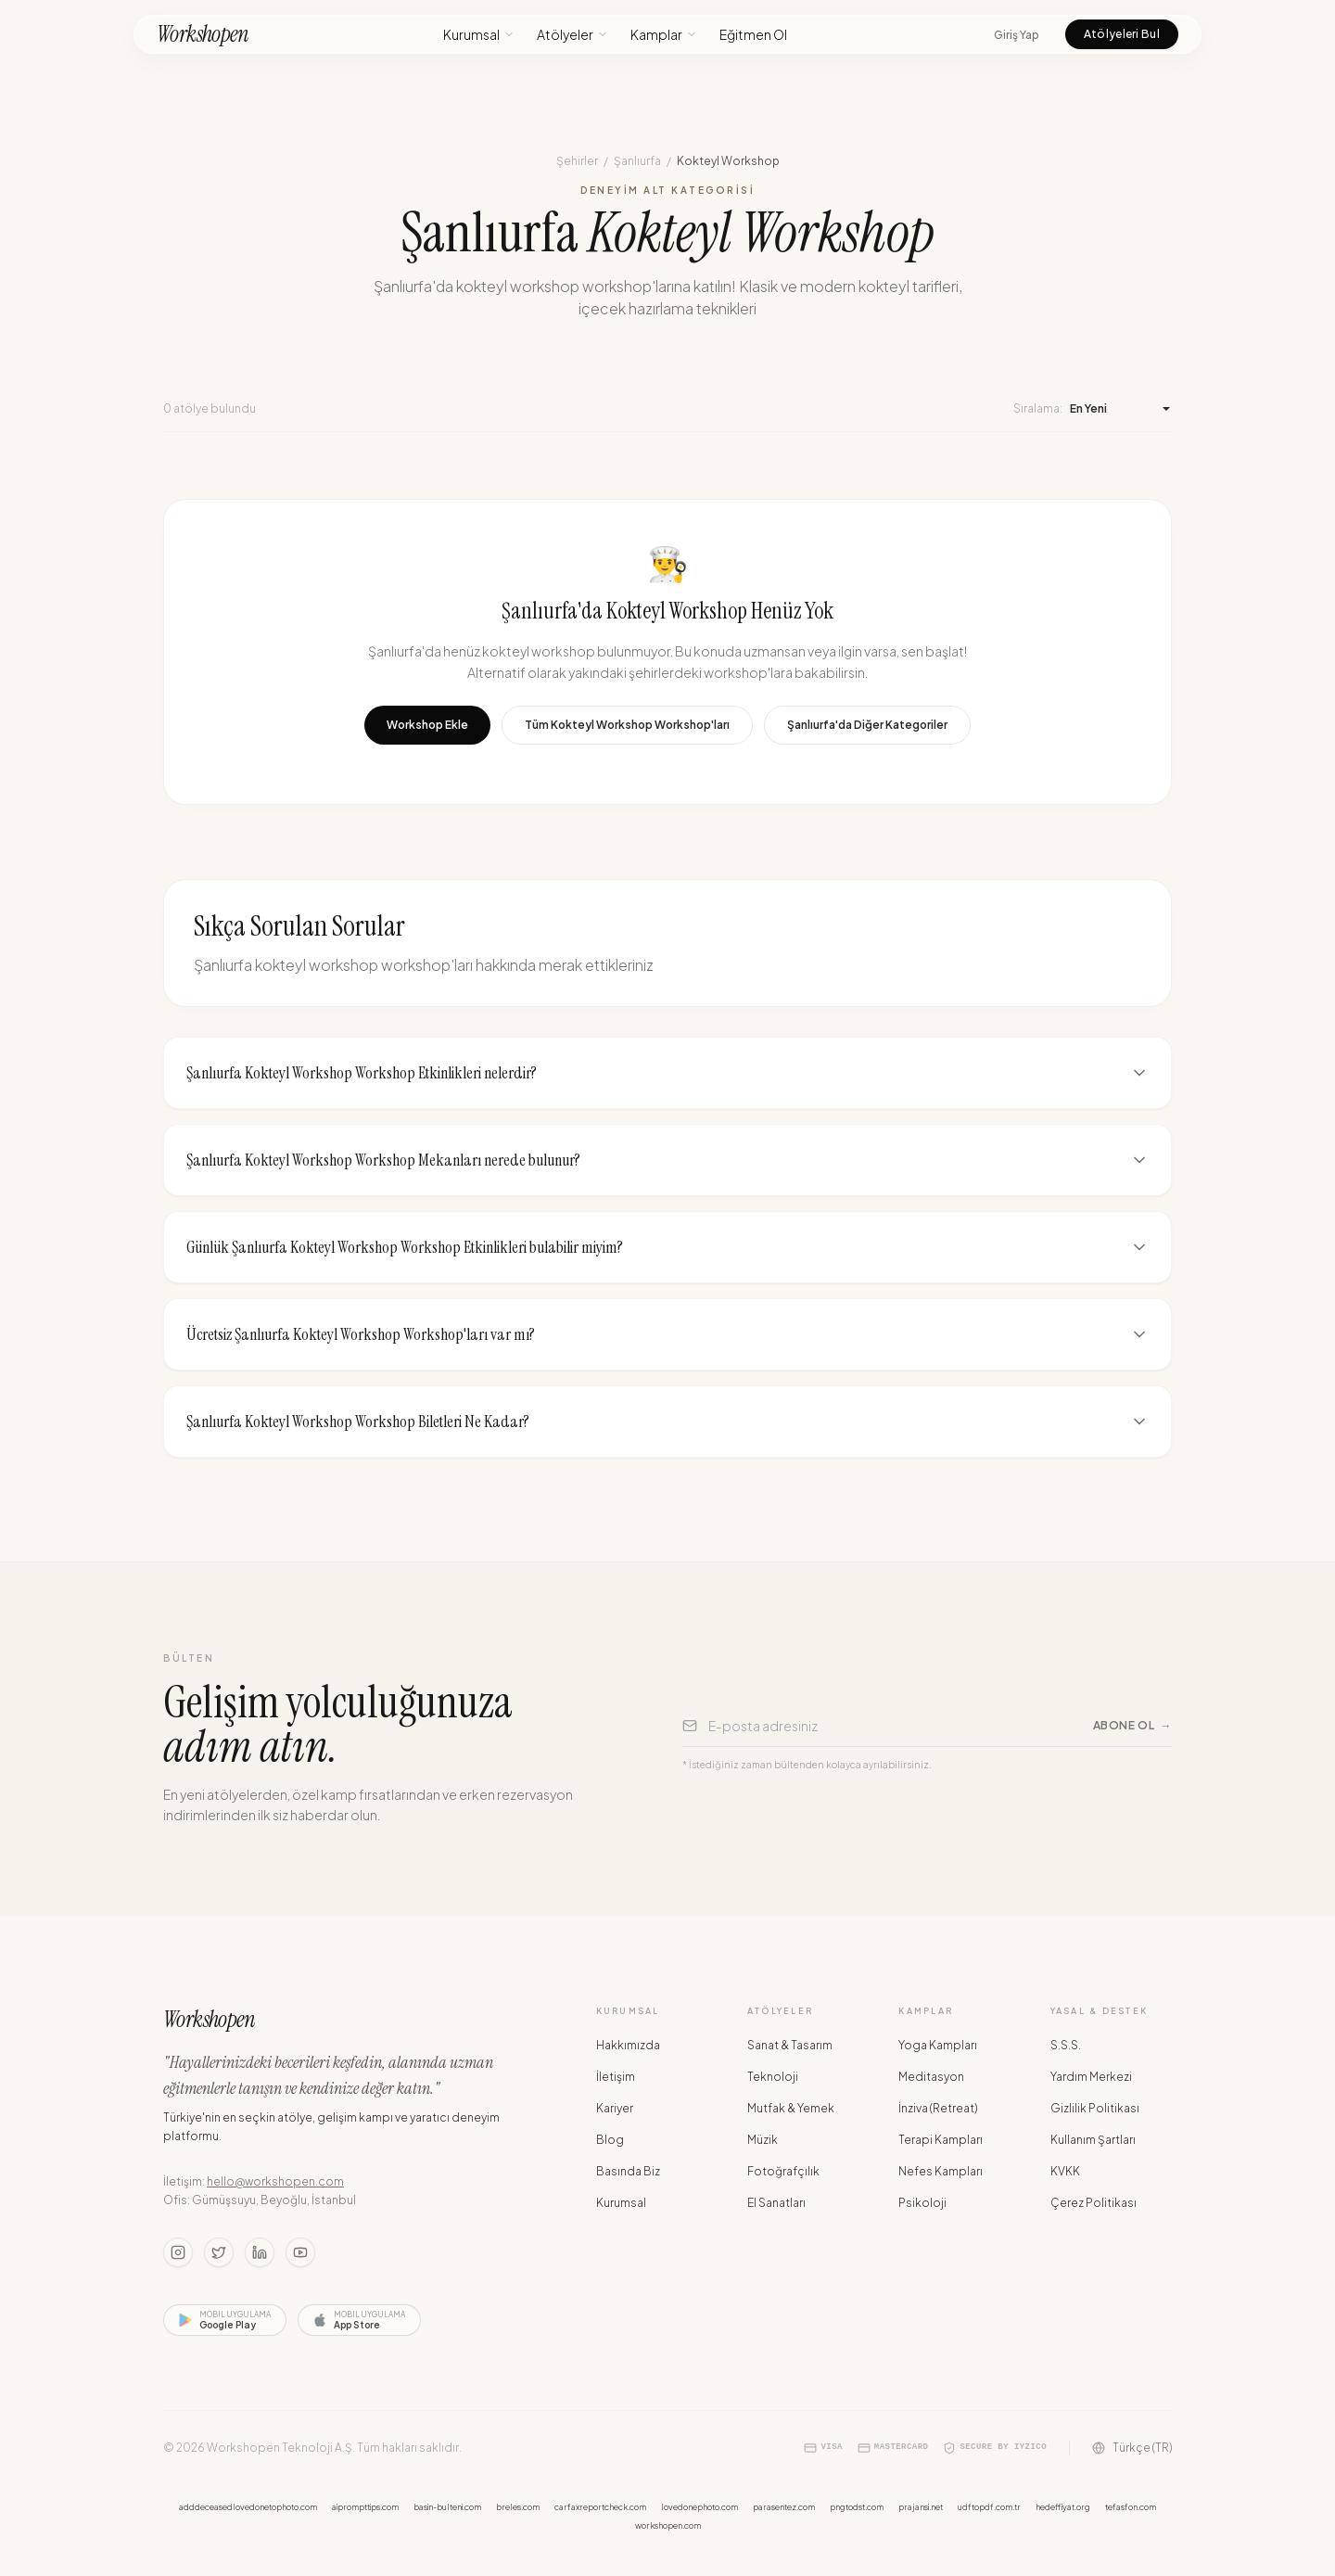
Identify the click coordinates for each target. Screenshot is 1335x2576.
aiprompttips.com (365, 2507)
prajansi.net (920, 2507)
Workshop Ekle (427, 725)
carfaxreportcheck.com (600, 2507)
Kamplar (663, 34)
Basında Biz (628, 2171)
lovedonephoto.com (699, 2507)
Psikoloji (922, 2203)
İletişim (615, 2077)
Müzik (762, 2140)
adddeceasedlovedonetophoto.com (248, 2507)
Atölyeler (572, 34)
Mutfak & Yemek (790, 2108)
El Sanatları (776, 2203)
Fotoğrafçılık (783, 2171)
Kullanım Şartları (1093, 2140)
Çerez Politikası (1093, 2203)
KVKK (1065, 2171)
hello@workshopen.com (275, 2181)
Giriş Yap (1016, 35)
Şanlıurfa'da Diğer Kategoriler (867, 725)
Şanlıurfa (637, 161)
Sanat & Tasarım (790, 2045)
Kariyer (614, 2108)
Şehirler (577, 161)
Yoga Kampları (937, 2045)
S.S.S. (1065, 2045)
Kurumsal (479, 34)
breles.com (518, 2507)
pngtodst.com (857, 2507)
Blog (610, 2140)
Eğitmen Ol (753, 34)
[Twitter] (219, 2252)
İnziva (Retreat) (937, 2108)
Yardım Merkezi (1091, 2077)
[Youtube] (300, 2252)
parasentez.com (784, 2507)
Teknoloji (772, 2077)
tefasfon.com (1130, 2507)
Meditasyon (931, 2077)
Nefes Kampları (940, 2171)
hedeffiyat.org (1063, 2507)
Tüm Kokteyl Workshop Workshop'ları (627, 725)
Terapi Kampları (940, 2140)
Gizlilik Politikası (1094, 2108)
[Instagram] (178, 2252)
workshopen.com (668, 2525)
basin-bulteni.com (447, 2507)
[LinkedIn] (259, 2252)
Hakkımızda (628, 2045)
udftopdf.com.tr (989, 2507)
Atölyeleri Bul (1122, 34)
